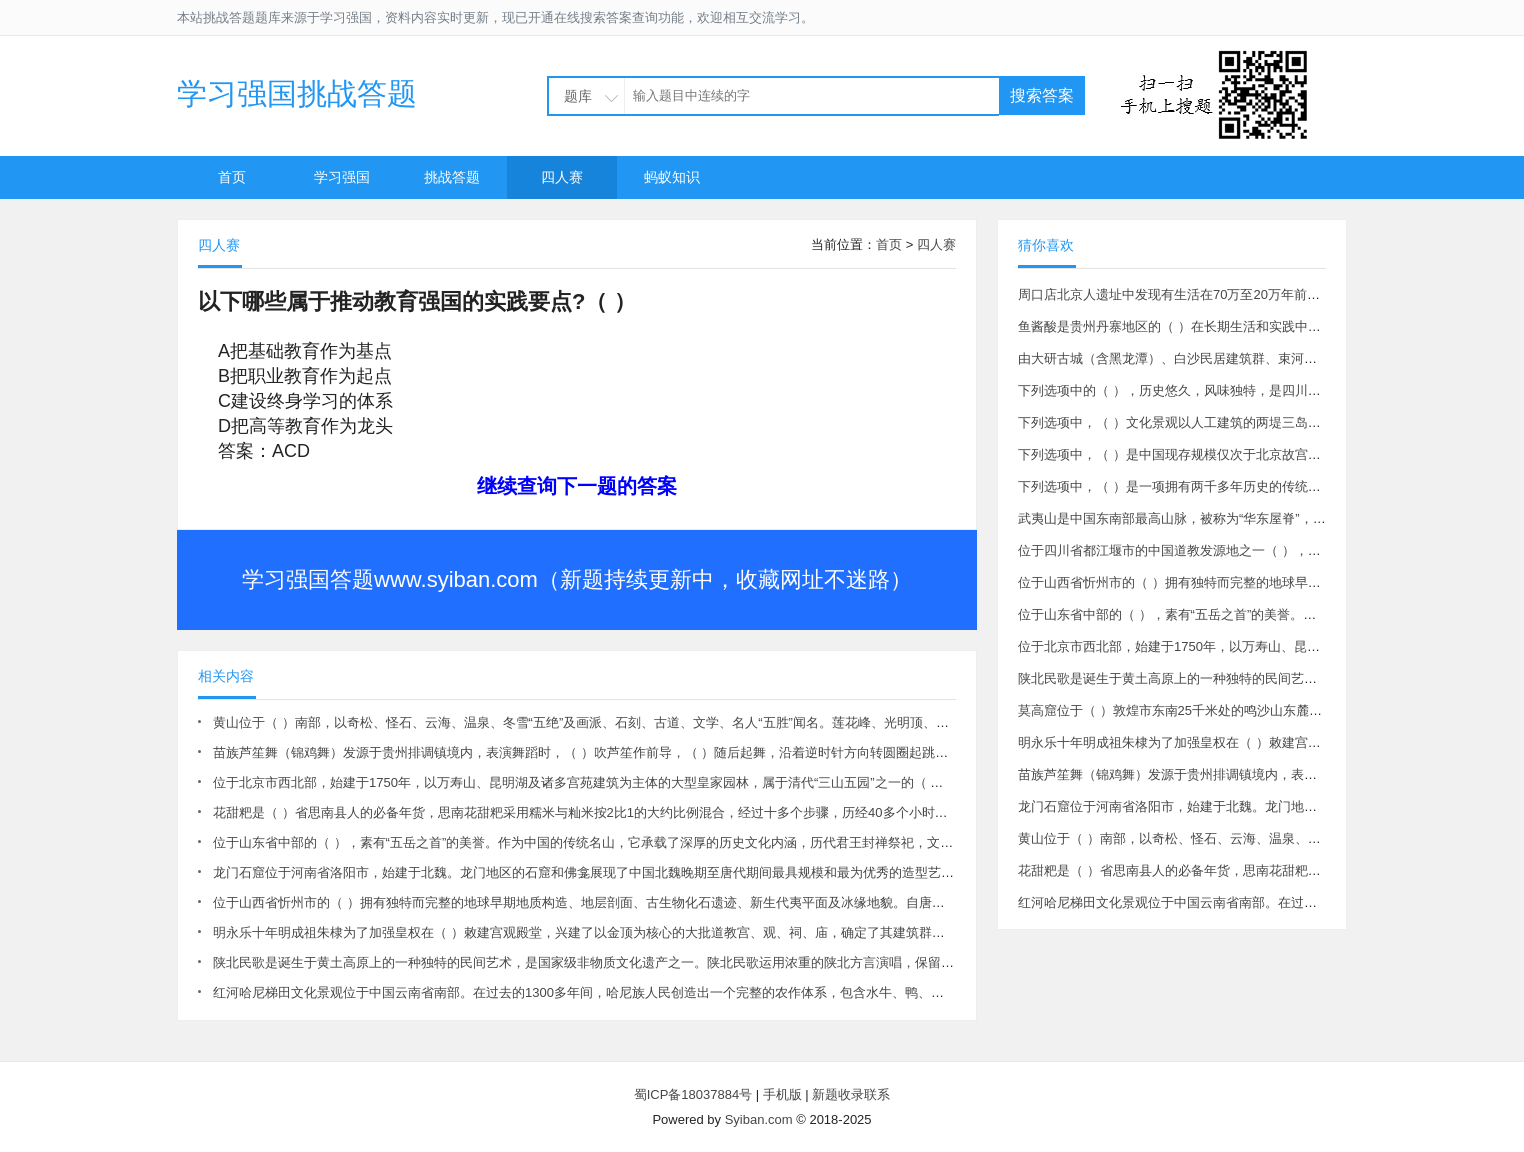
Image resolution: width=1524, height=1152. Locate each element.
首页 (232, 177)
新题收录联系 (851, 1094)
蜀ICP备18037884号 (693, 1094)
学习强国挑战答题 (297, 93)
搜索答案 (1042, 95)
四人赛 (562, 177)
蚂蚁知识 (672, 177)
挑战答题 (452, 177)
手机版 (782, 1094)
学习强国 (342, 177)
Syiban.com (759, 1119)
